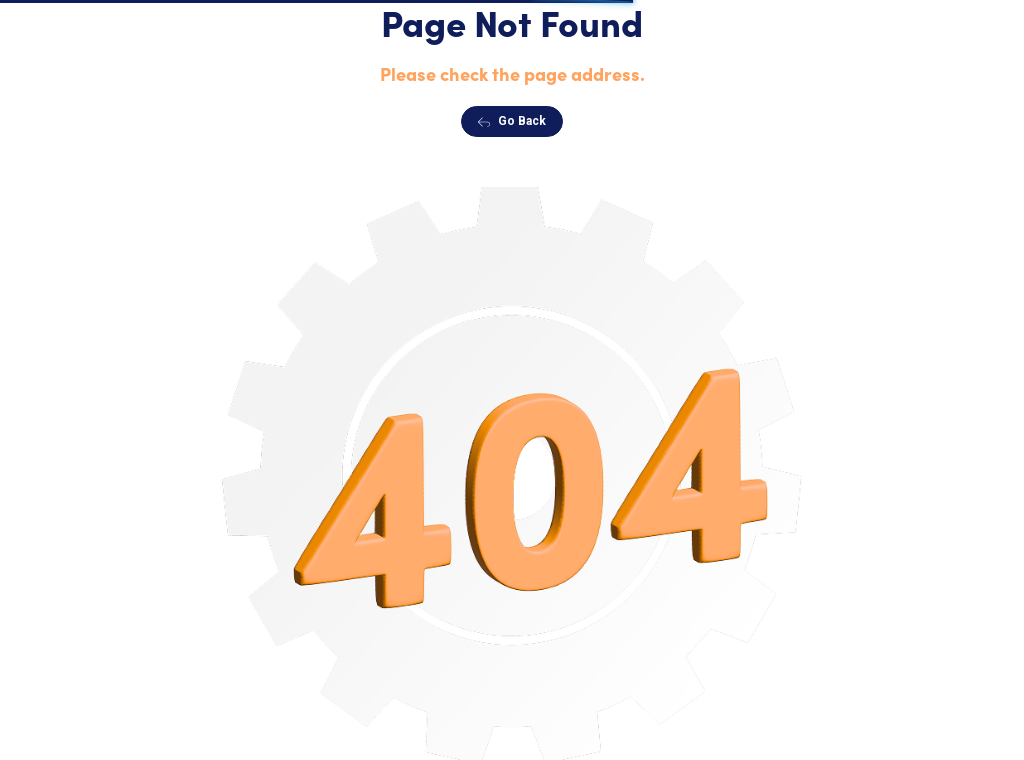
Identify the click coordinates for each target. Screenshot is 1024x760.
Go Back (512, 121)
